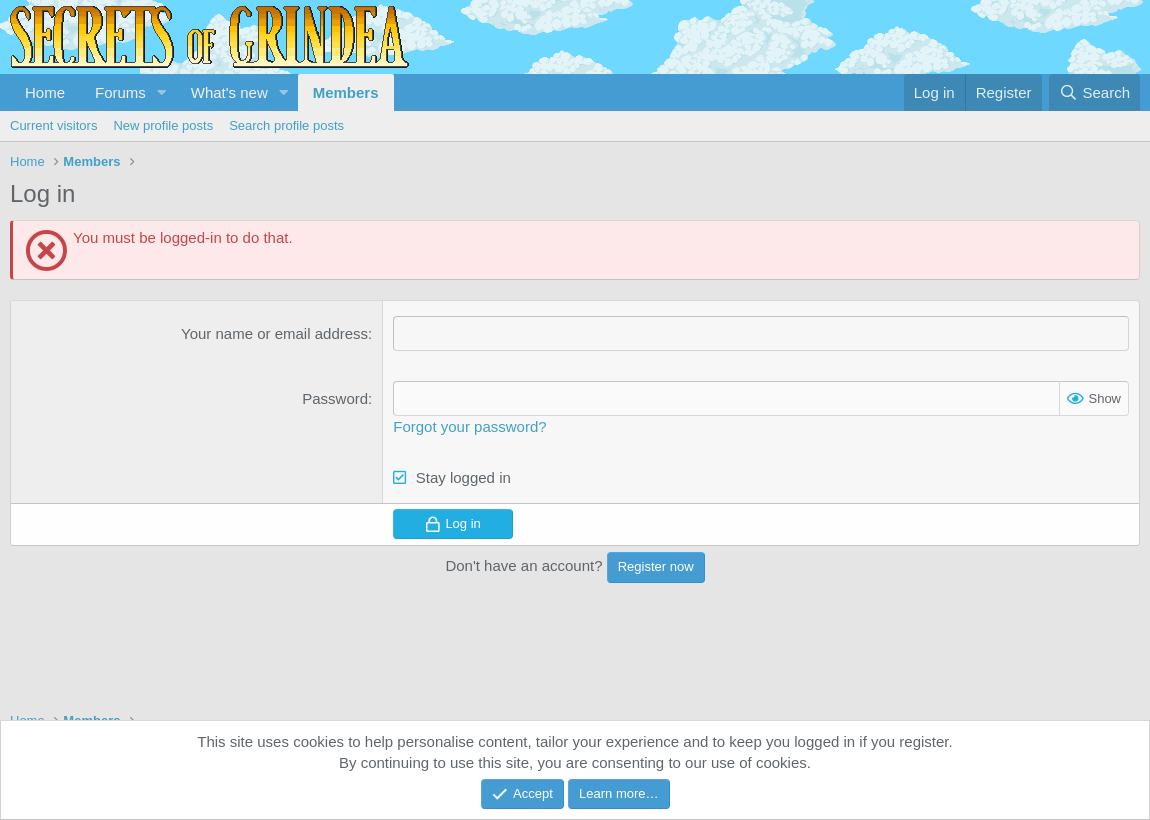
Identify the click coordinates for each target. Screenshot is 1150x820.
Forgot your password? (469, 426)
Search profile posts (286, 125)
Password (335, 398)
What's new (229, 92)
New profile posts (163, 125)
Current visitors (53, 125)
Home (45, 92)
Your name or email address (274, 333)
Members (346, 92)
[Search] (1094, 92)
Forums (120, 92)
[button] (162, 92)
